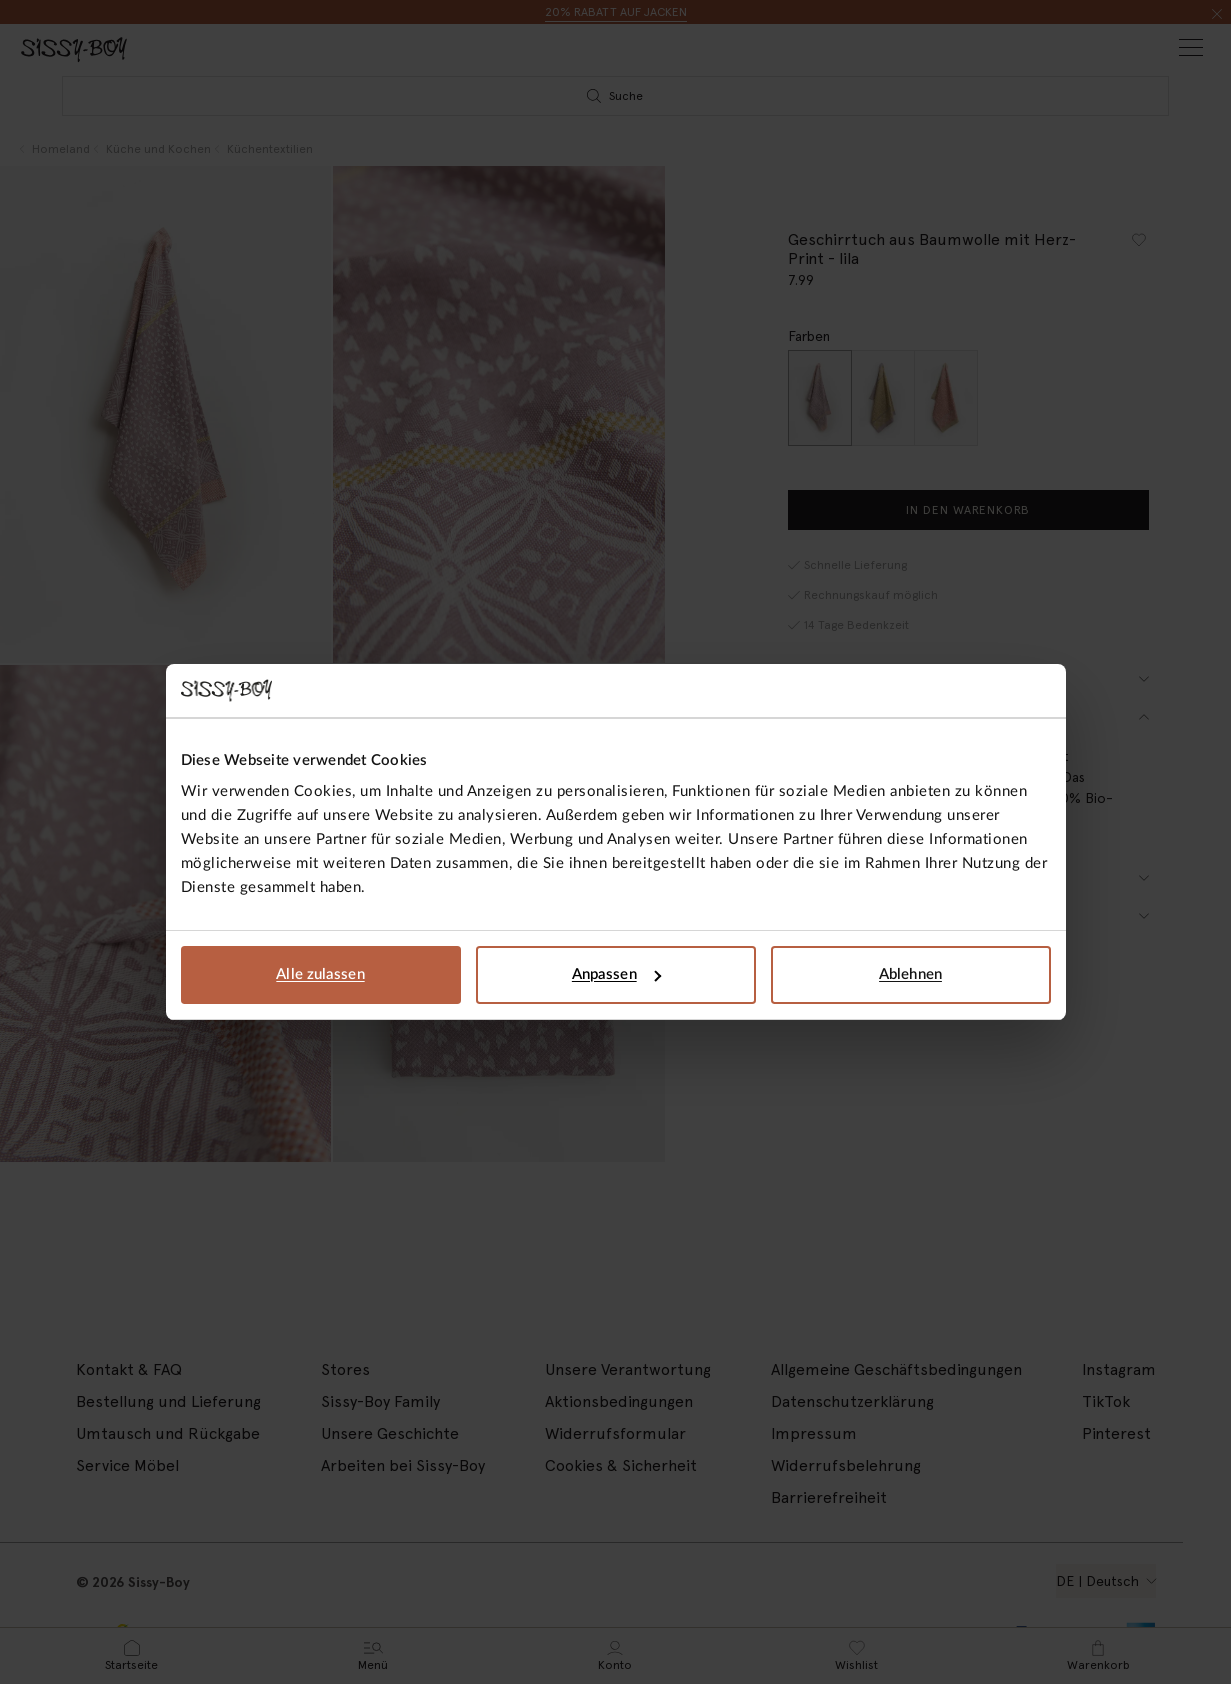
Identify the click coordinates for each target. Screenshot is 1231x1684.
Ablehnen (910, 974)
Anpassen (616, 974)
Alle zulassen (320, 974)
